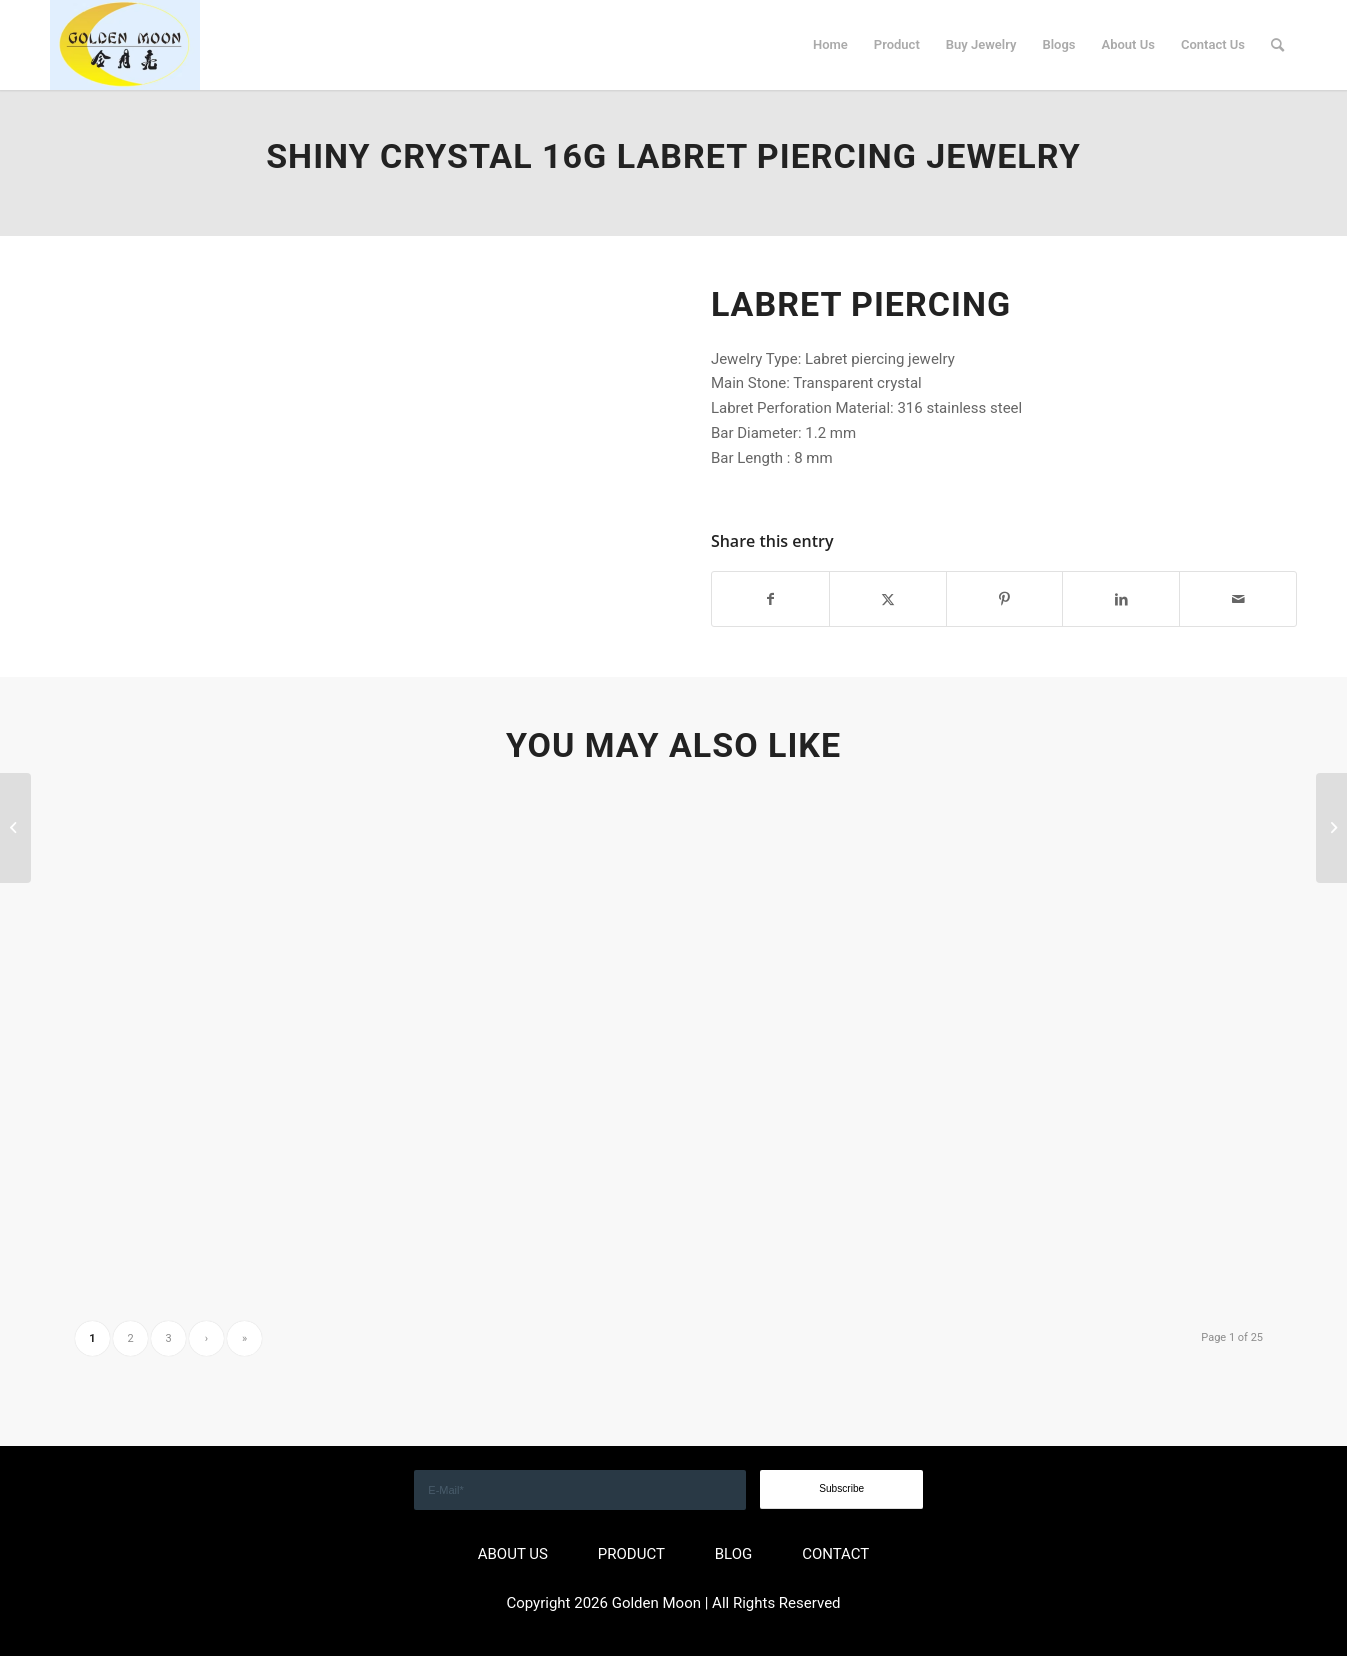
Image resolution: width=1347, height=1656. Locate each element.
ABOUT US (513, 1554)
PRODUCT (631, 1554)
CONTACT (835, 1554)
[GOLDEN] (125, 45)
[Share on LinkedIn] (1121, 599)
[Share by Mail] (1238, 599)
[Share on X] (888, 599)
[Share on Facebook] (770, 599)
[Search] (1277, 45)
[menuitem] (830, 45)
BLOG (734, 1554)
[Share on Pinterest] (1005, 599)
